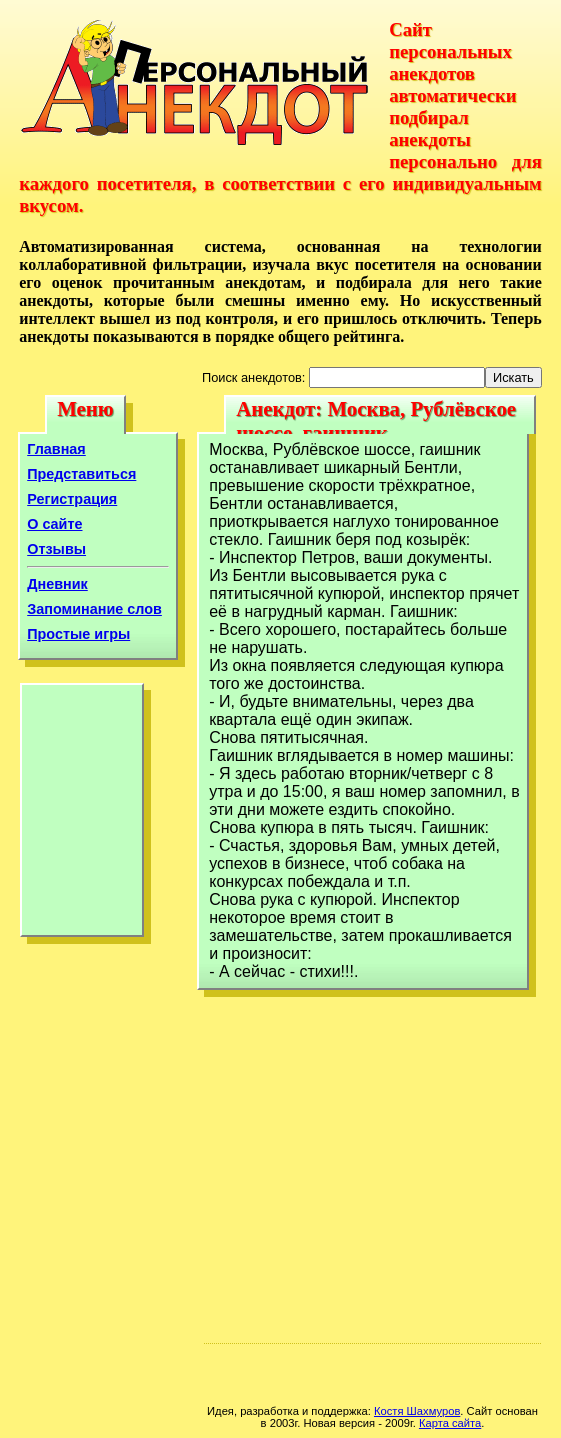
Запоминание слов (94, 609)
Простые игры (78, 634)
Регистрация (72, 499)
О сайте (54, 524)
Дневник (57, 584)
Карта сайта (450, 1423)
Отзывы (56, 549)
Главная (56, 449)
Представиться (81, 474)
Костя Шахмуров (417, 1411)
